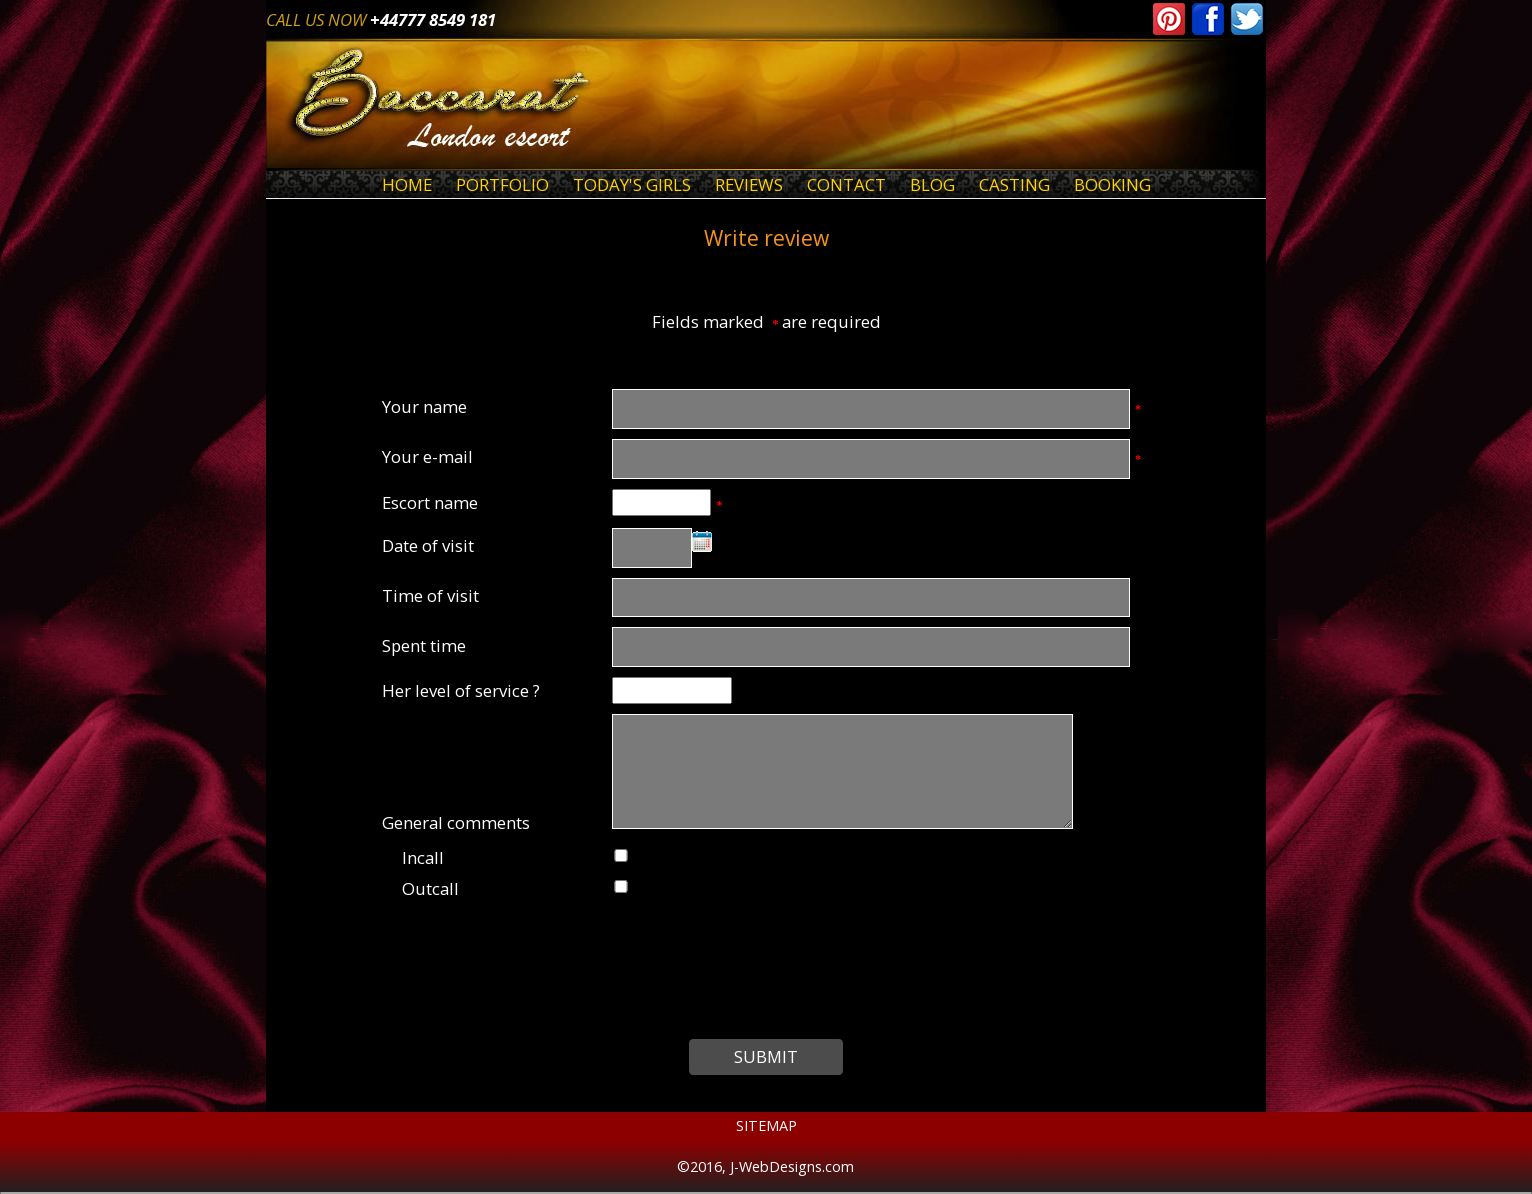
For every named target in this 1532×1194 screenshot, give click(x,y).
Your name (424, 406)
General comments (456, 822)
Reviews (749, 184)
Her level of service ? (461, 690)
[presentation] (767, 967)
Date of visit (428, 545)
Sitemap (766, 1125)
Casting (1014, 184)
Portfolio (502, 184)
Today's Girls (632, 184)
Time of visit (430, 595)
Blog (932, 184)
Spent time (424, 645)
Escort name (430, 502)
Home (407, 184)
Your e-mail (427, 456)
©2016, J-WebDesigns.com (765, 1166)
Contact (846, 184)
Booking (1112, 184)
